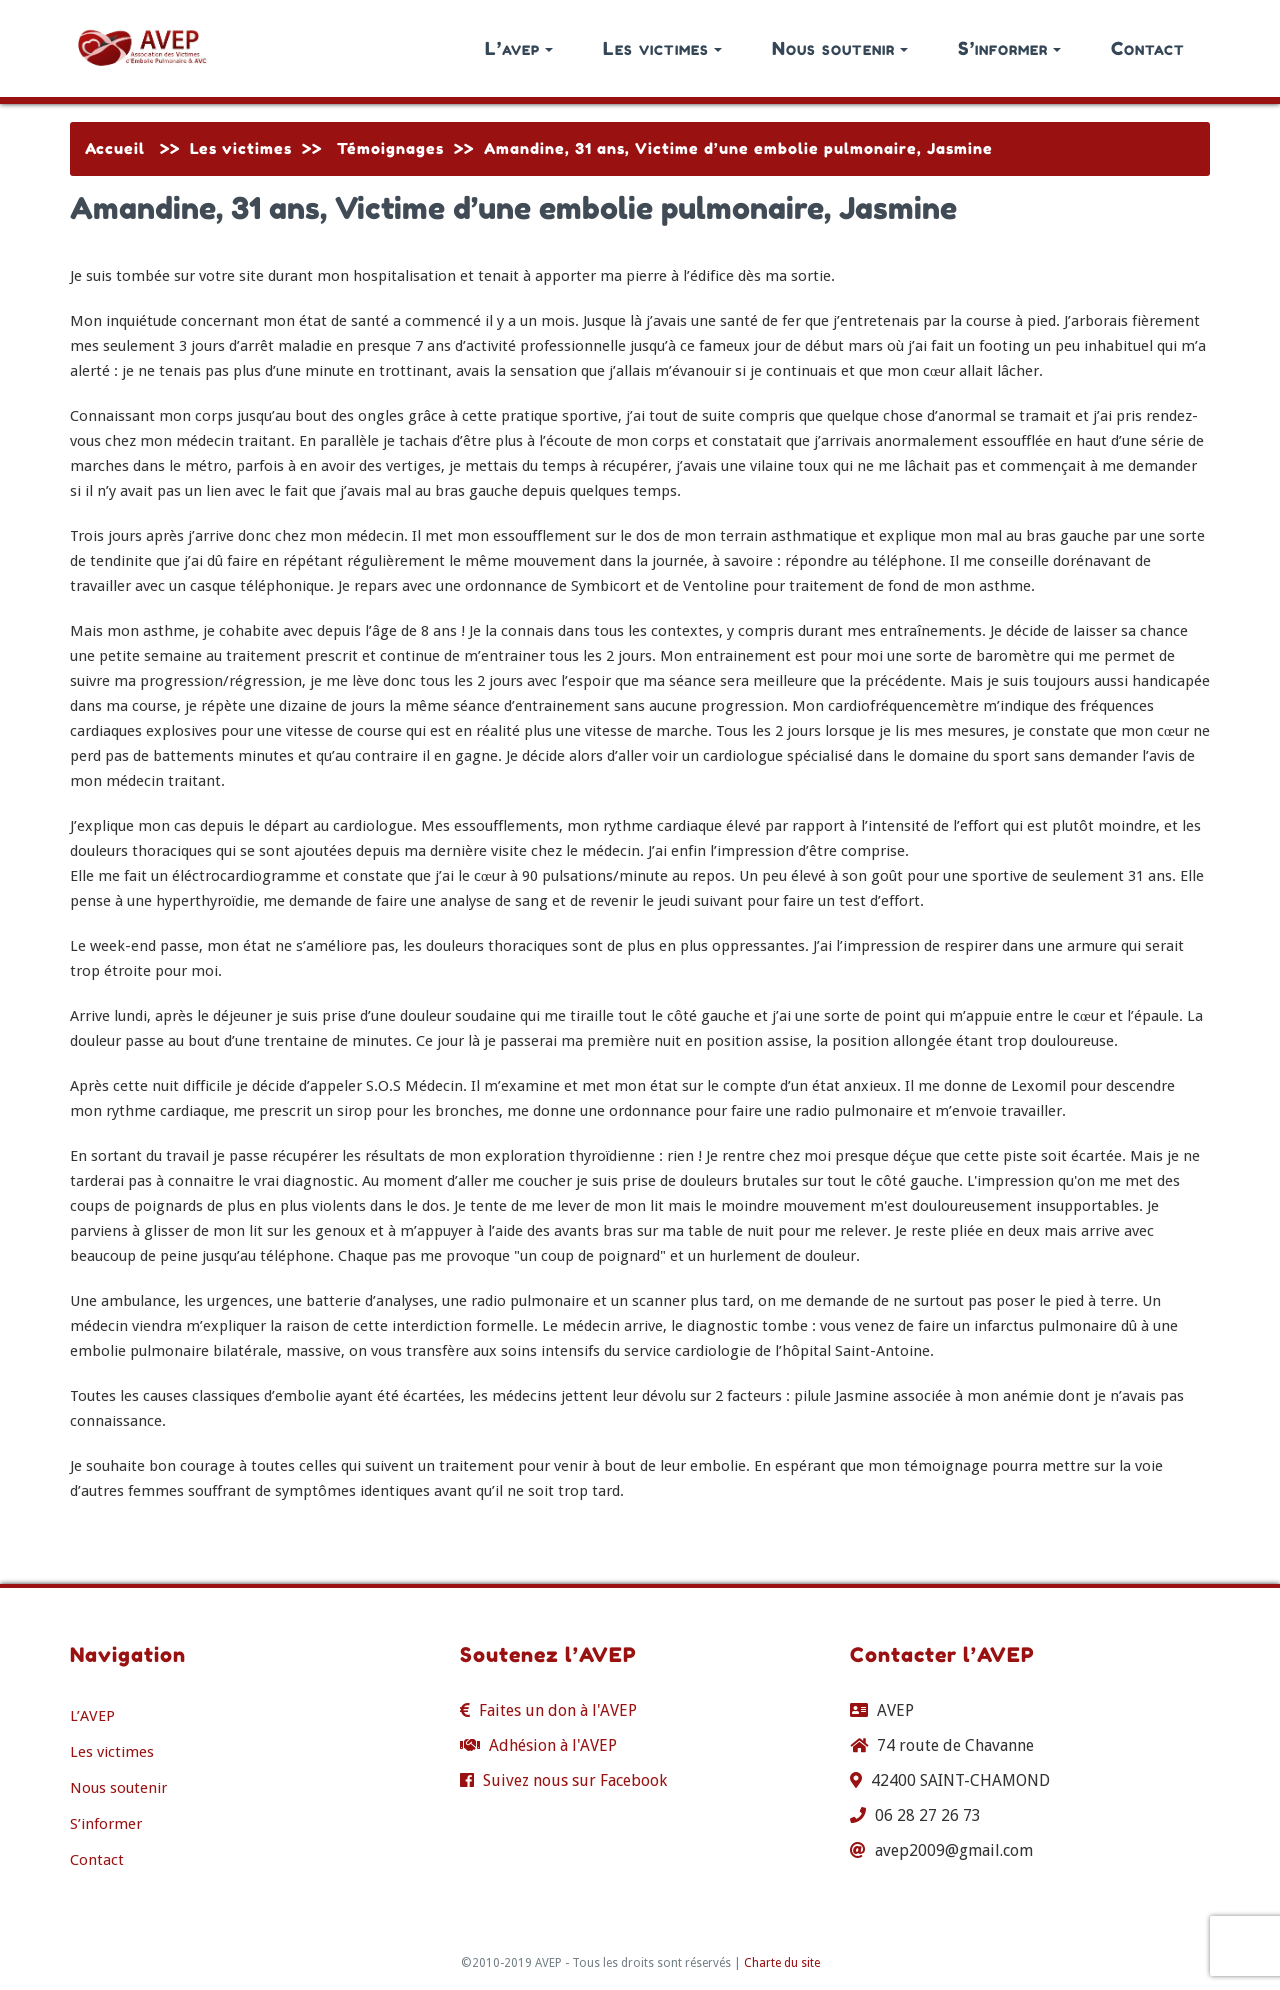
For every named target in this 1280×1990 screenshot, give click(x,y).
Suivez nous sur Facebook (575, 1780)
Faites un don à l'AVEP (558, 1710)
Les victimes (662, 48)
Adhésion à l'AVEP (553, 1745)
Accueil (115, 148)
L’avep (519, 48)
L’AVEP (92, 1716)
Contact (1148, 48)
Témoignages (390, 148)
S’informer (1009, 48)
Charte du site (782, 1963)
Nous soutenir (840, 48)
